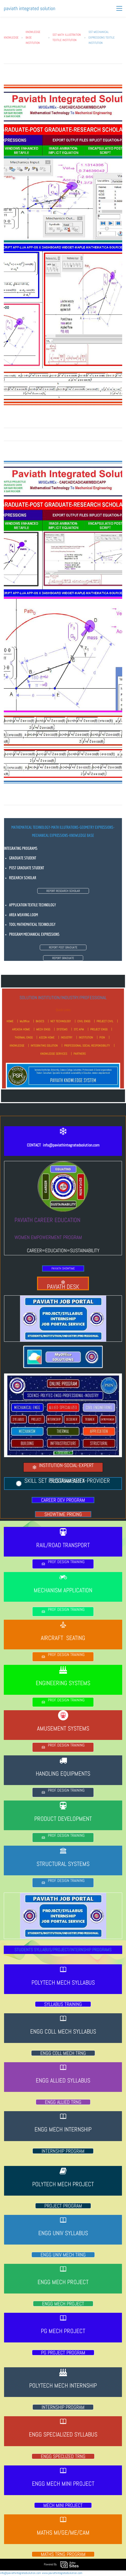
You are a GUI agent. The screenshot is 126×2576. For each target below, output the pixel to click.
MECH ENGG (43, 1029)
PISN (102, 1037)
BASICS (40, 1021)
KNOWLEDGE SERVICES (53, 1054)
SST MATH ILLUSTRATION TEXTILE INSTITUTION (66, 37)
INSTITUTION (86, 1037)
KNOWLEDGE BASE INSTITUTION (33, 37)
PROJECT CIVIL (105, 1021)
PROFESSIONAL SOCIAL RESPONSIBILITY (87, 1046)
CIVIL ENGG (83, 1021)
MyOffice (24, 1021)
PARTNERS (80, 1054)
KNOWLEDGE (11, 38)
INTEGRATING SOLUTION (44, 1046)
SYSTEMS (62, 1029)
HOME (10, 1021)
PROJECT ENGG (98, 1029)
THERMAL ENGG (24, 1037)
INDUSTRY (67, 1037)
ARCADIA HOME (21, 1029)
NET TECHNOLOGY (60, 1021)
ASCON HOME (47, 1037)
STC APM (79, 1029)
